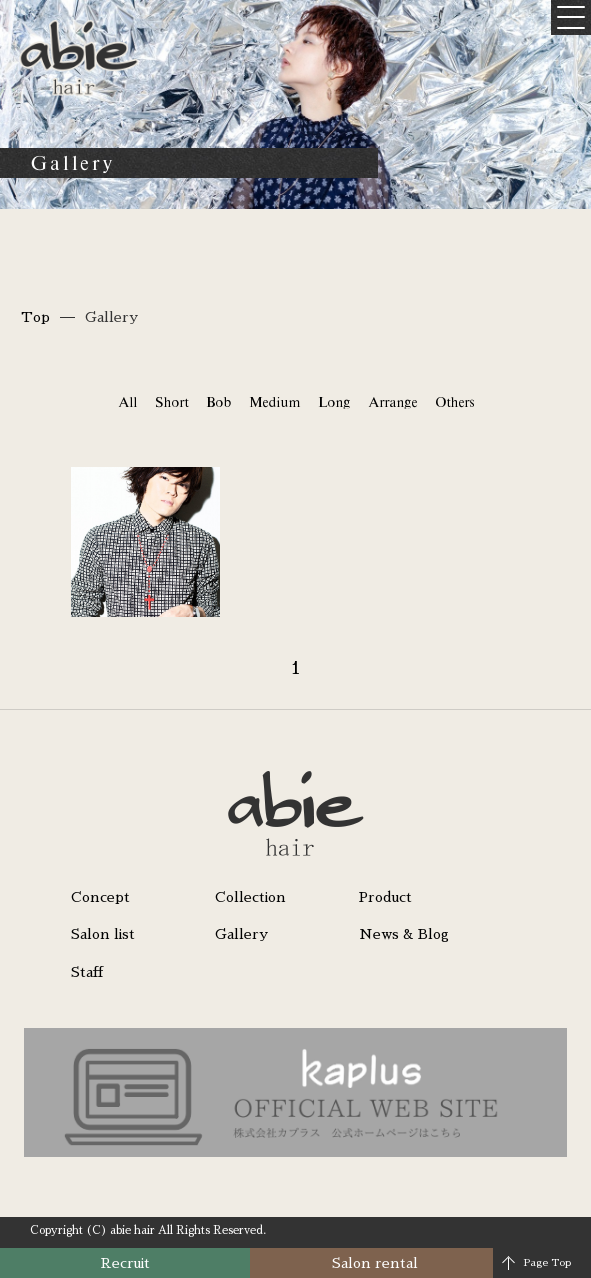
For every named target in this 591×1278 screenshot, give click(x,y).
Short (171, 402)
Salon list (103, 934)
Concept (100, 897)
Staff (87, 972)
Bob (218, 402)
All (127, 402)
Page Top (547, 1263)
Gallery (241, 934)
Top (35, 317)
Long (334, 402)
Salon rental (375, 1263)
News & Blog (404, 934)
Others (454, 402)
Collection (250, 897)
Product (385, 897)
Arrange (392, 402)
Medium (274, 402)
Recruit (125, 1263)
